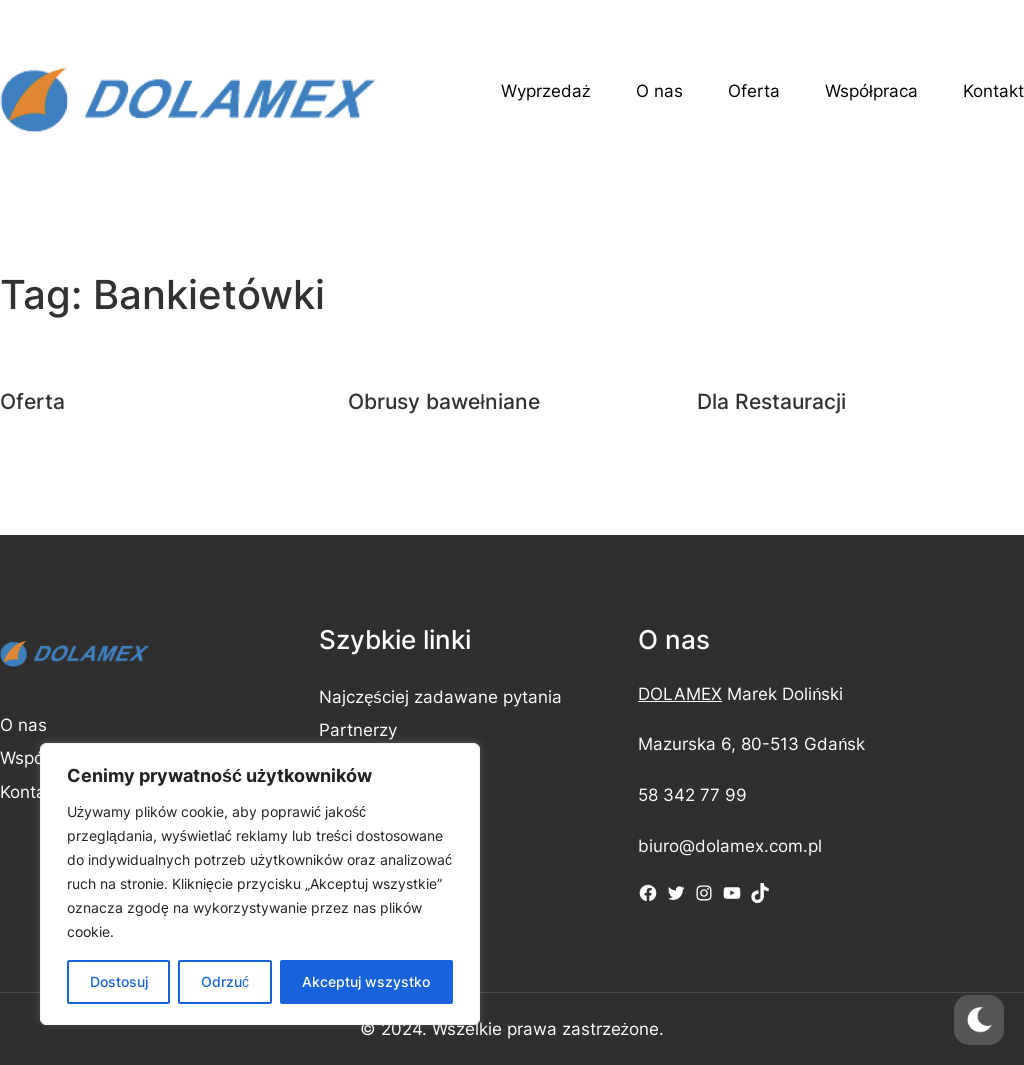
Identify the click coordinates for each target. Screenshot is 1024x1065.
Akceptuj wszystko (366, 981)
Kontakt (30, 792)
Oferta (32, 401)
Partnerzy (358, 730)
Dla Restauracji (771, 401)
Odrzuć (225, 981)
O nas (23, 725)
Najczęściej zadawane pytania (440, 697)
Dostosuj (119, 981)
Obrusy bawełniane (444, 401)
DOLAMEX (680, 694)
